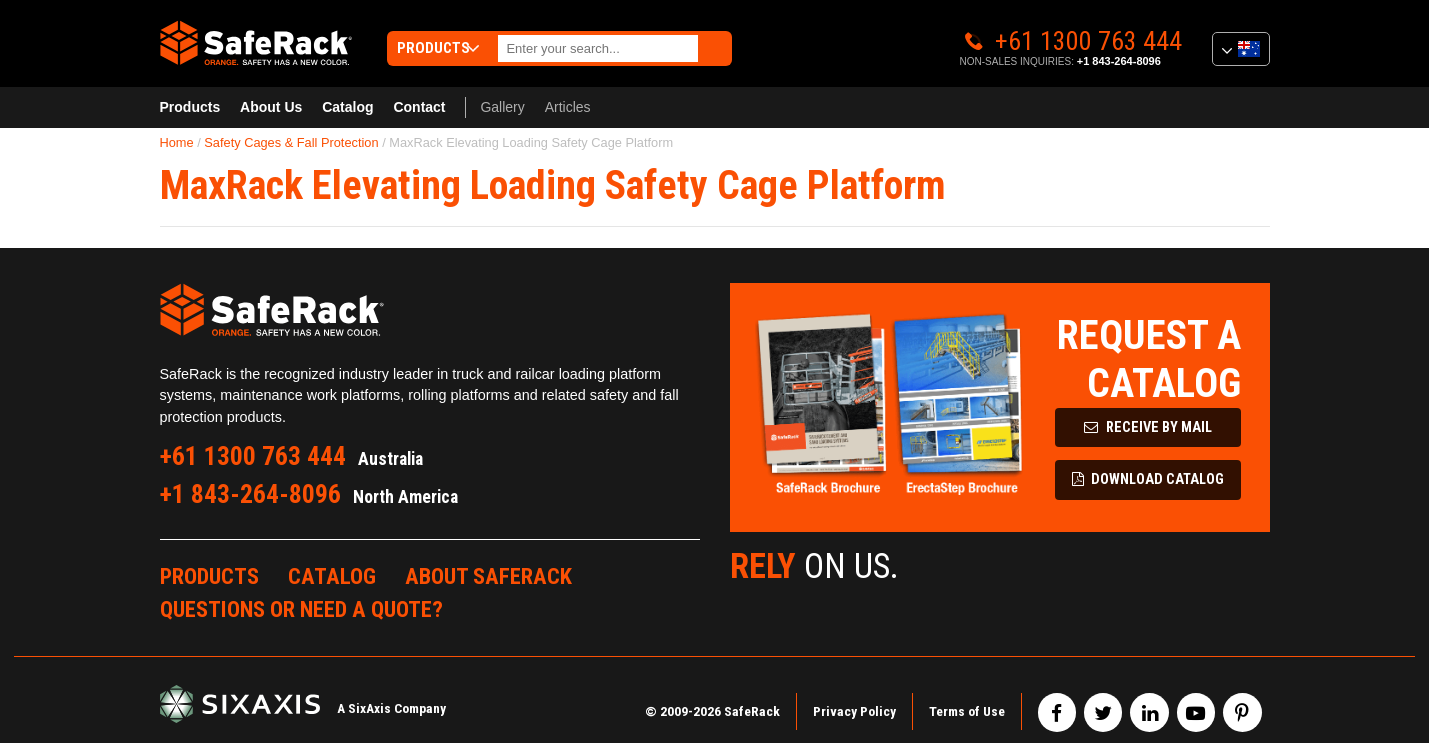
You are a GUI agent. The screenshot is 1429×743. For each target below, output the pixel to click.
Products (190, 107)
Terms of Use (967, 711)
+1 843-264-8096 (1119, 61)
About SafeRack (488, 576)
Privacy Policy (854, 711)
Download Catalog (1148, 479)
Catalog (347, 107)
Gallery (502, 107)
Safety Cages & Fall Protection (291, 142)
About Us (271, 107)
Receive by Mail (1148, 427)
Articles (568, 107)
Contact (419, 107)
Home (177, 142)
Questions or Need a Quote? (301, 609)
